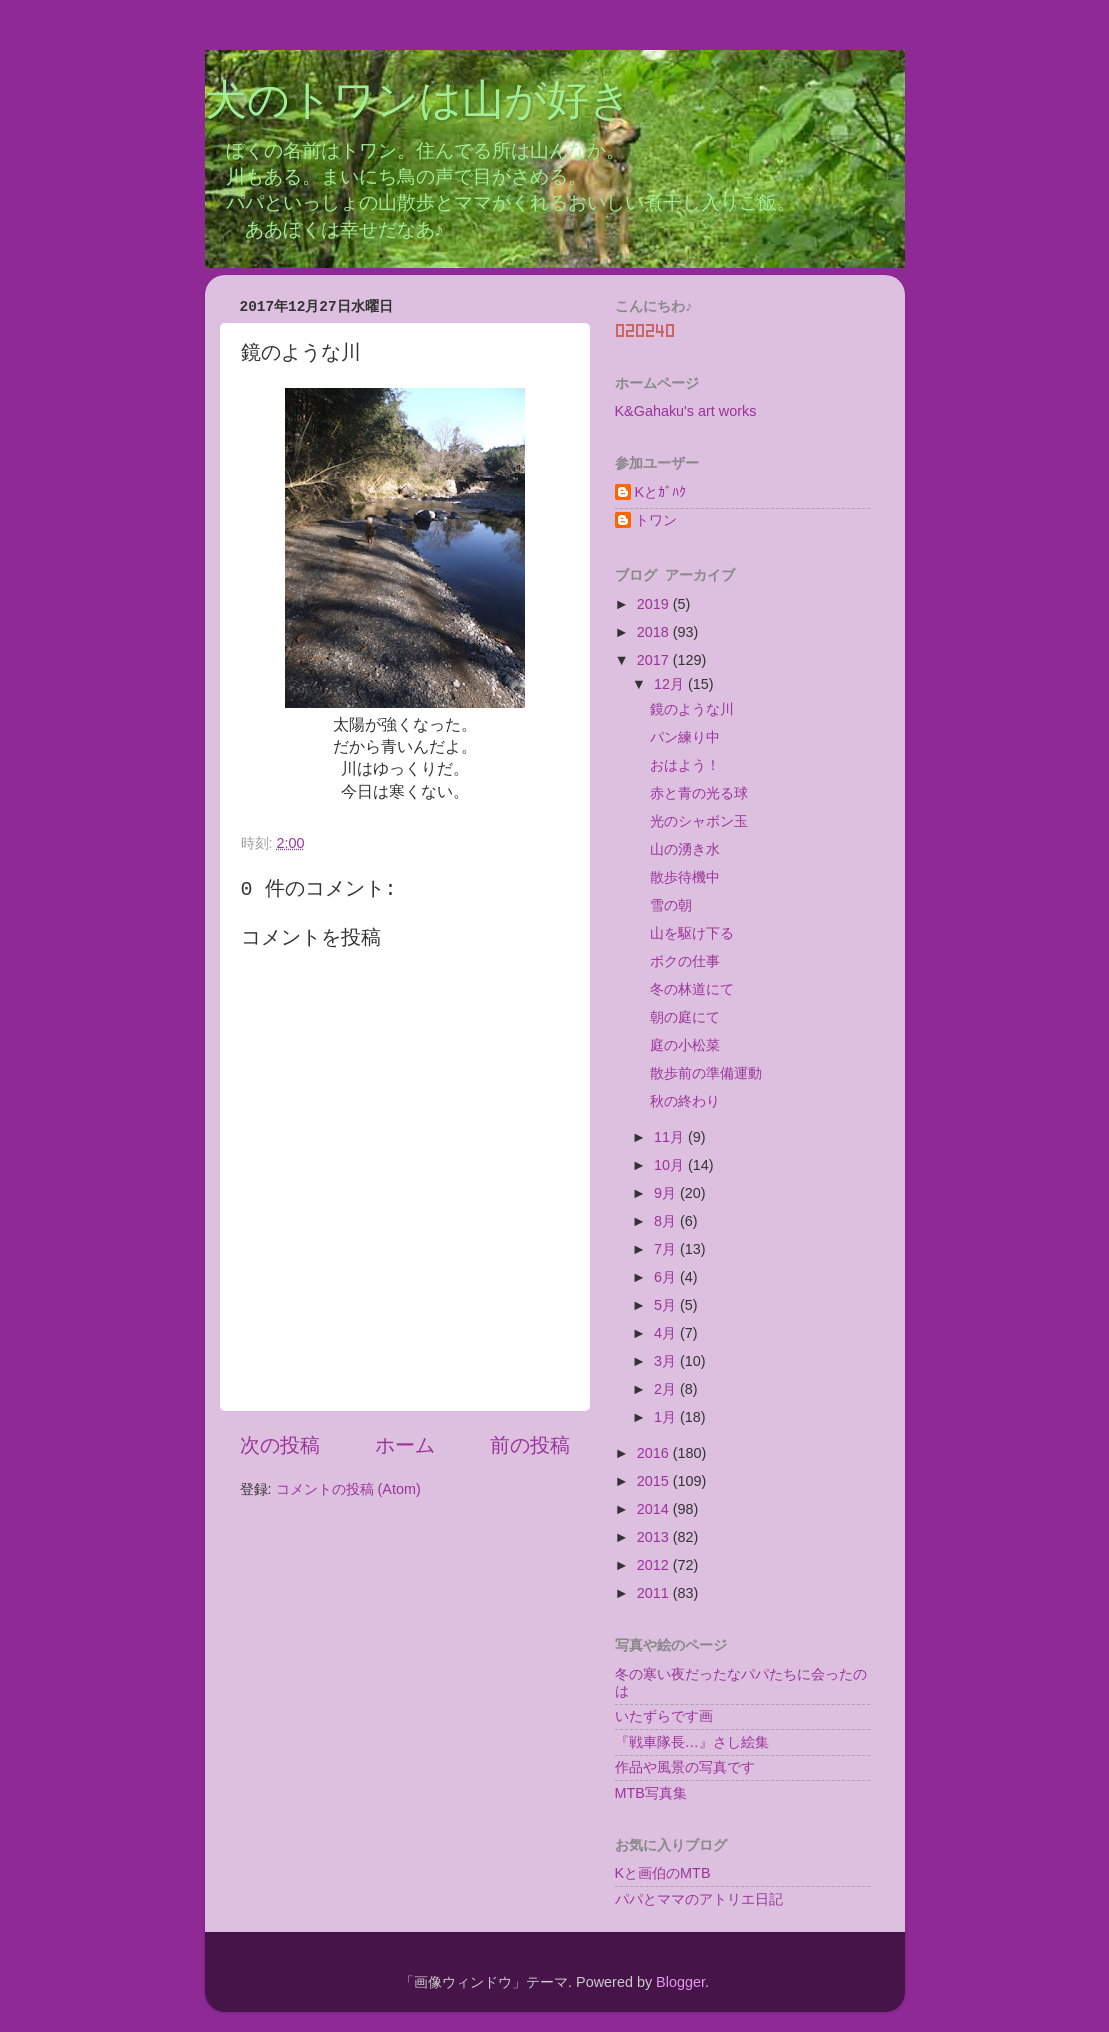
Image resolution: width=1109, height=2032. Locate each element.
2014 (655, 1509)
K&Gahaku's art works (686, 411)
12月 (671, 684)
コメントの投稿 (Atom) (348, 1489)
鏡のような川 (692, 709)
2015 (655, 1481)
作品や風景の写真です (685, 1767)
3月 (667, 1361)
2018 (655, 632)
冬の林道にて (692, 989)
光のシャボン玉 (699, 821)
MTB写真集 (651, 1793)
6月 (667, 1277)
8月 (667, 1221)
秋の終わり (685, 1101)
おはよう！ (685, 765)
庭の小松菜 (685, 1045)
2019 (655, 604)
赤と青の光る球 (699, 793)
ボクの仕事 (685, 961)
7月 (667, 1249)
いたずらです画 (664, 1716)
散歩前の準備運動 (706, 1073)
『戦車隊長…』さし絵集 (692, 1742)
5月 (667, 1305)
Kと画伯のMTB (663, 1873)
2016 (655, 1453)
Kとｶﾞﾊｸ (661, 492)
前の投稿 (530, 1445)
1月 (667, 1417)
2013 (655, 1537)
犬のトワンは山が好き (418, 103)
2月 (667, 1389)
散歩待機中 (685, 877)
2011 (655, 1593)
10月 (671, 1165)
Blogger (680, 1982)
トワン (656, 520)
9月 (667, 1193)
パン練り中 (685, 737)
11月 (671, 1137)
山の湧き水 (685, 849)
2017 (655, 660)
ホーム (405, 1445)
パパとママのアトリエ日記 (699, 1899)
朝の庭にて (685, 1017)
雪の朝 (671, 905)
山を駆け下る (692, 933)
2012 (655, 1565)
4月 (667, 1333)
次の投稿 (280, 1445)
